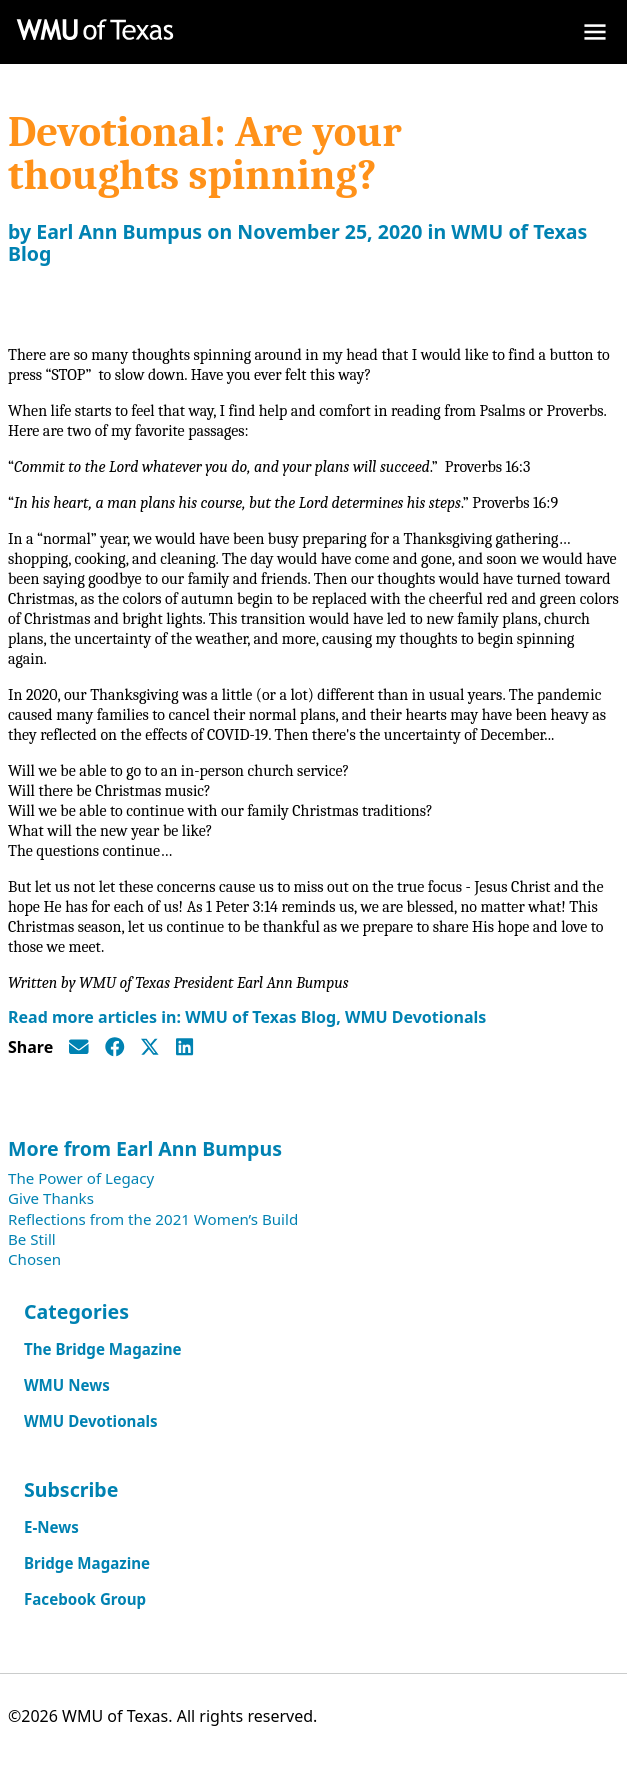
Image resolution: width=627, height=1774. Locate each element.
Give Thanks (51, 1198)
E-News (51, 1527)
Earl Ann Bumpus (119, 231)
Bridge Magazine (87, 1563)
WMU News (67, 1385)
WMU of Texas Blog (260, 1017)
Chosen (34, 1259)
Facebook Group (85, 1599)
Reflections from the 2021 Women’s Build (153, 1219)
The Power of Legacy (81, 1178)
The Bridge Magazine (103, 1349)
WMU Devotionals (415, 1017)
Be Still (32, 1239)
